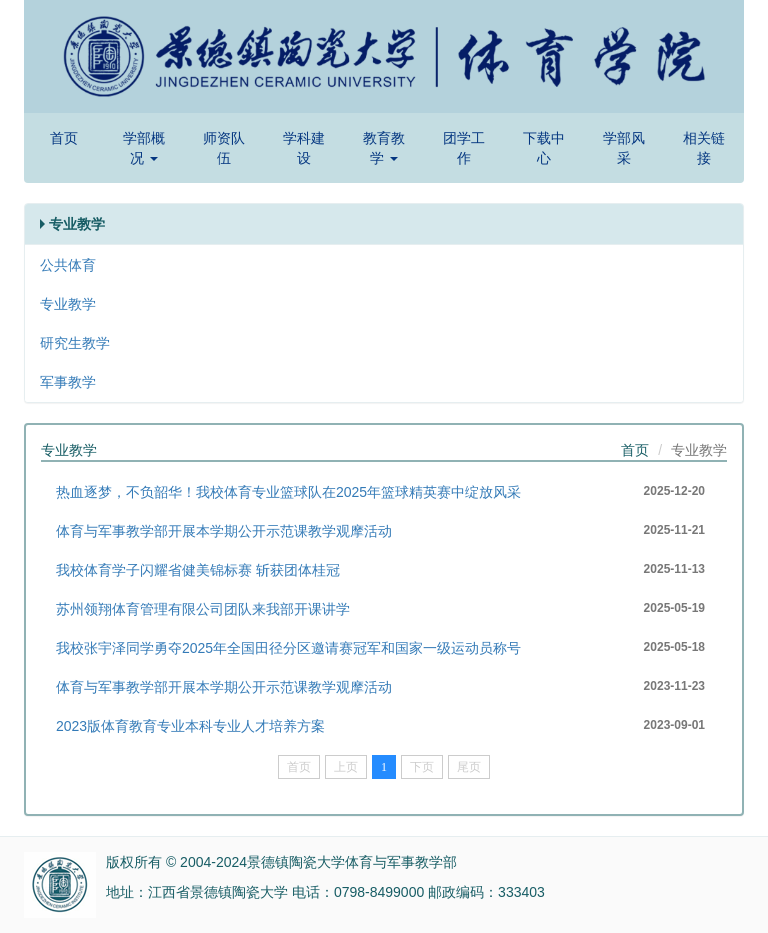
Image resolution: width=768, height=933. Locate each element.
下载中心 (544, 148)
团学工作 (464, 148)
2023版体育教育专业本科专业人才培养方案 (190, 726)
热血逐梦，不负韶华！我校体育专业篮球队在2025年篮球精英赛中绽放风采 (288, 492)
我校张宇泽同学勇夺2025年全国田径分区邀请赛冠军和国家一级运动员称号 (288, 648)
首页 (64, 138)
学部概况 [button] (144, 148)
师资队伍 (224, 148)
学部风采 (624, 148)
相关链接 (704, 148)
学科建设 (304, 148)
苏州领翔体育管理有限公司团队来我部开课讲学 (203, 609)
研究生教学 (75, 343)
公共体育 (68, 265)
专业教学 (68, 304)
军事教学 (68, 382)
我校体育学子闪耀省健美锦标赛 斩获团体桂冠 (198, 570)
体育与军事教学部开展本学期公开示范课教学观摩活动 (224, 531)
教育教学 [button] (384, 148)
